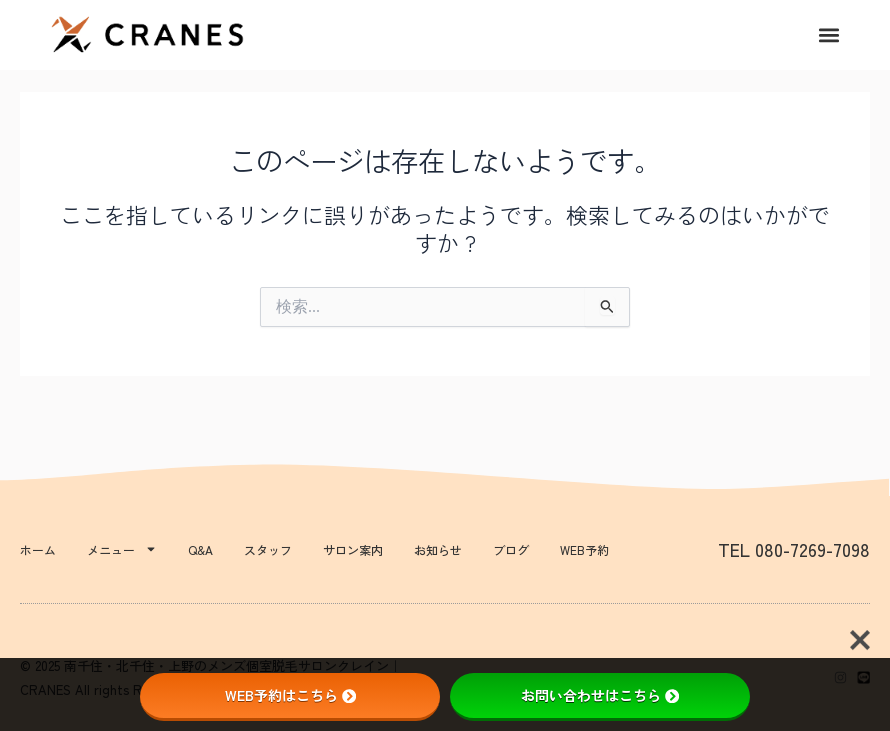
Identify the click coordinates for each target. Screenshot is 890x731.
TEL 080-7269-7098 (794, 549)
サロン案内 (353, 549)
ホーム (38, 549)
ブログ (511, 549)
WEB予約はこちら (290, 695)
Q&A (200, 549)
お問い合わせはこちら (600, 695)
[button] (828, 35)
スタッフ (268, 549)
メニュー (122, 549)
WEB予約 (584, 549)
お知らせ (438, 549)
